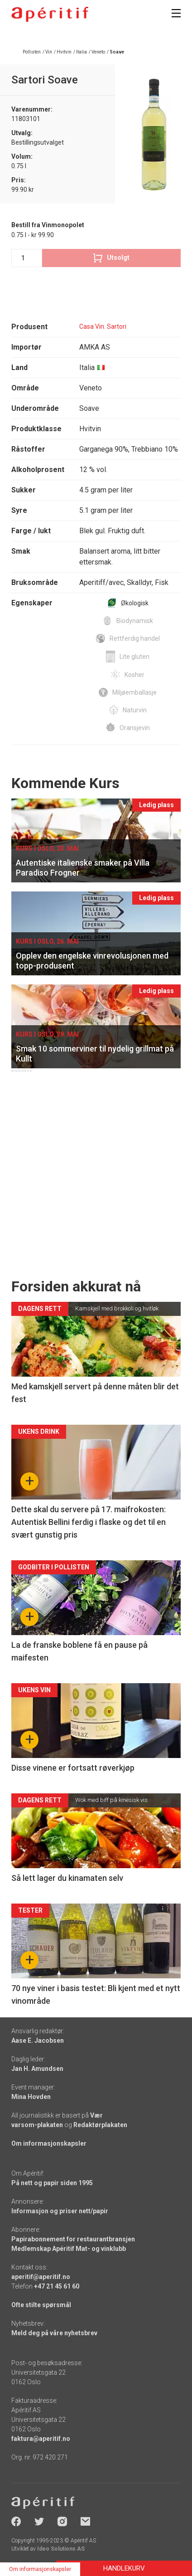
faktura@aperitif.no (40, 2438)
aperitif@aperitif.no (40, 2276)
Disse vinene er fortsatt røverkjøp (72, 1768)
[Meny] (176, 13)
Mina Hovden (31, 2096)
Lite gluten (134, 656)
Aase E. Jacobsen (37, 2040)
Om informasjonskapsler (48, 2143)
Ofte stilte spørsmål (41, 2304)
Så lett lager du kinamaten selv (67, 1878)
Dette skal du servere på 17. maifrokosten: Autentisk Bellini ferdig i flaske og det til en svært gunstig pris (88, 1522)
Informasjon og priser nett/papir (59, 2211)
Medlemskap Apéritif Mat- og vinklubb (68, 2248)
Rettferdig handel (135, 638)
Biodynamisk (134, 620)
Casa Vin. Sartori (102, 326)
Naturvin (135, 710)
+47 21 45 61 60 (56, 2286)
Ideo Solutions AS (61, 2549)
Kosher (134, 674)
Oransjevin (135, 727)
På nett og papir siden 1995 (52, 2182)
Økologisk (135, 603)
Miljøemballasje (134, 692)
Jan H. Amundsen (37, 2068)
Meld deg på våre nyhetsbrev (54, 2333)
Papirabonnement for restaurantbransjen (73, 2239)
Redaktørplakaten (100, 2124)
